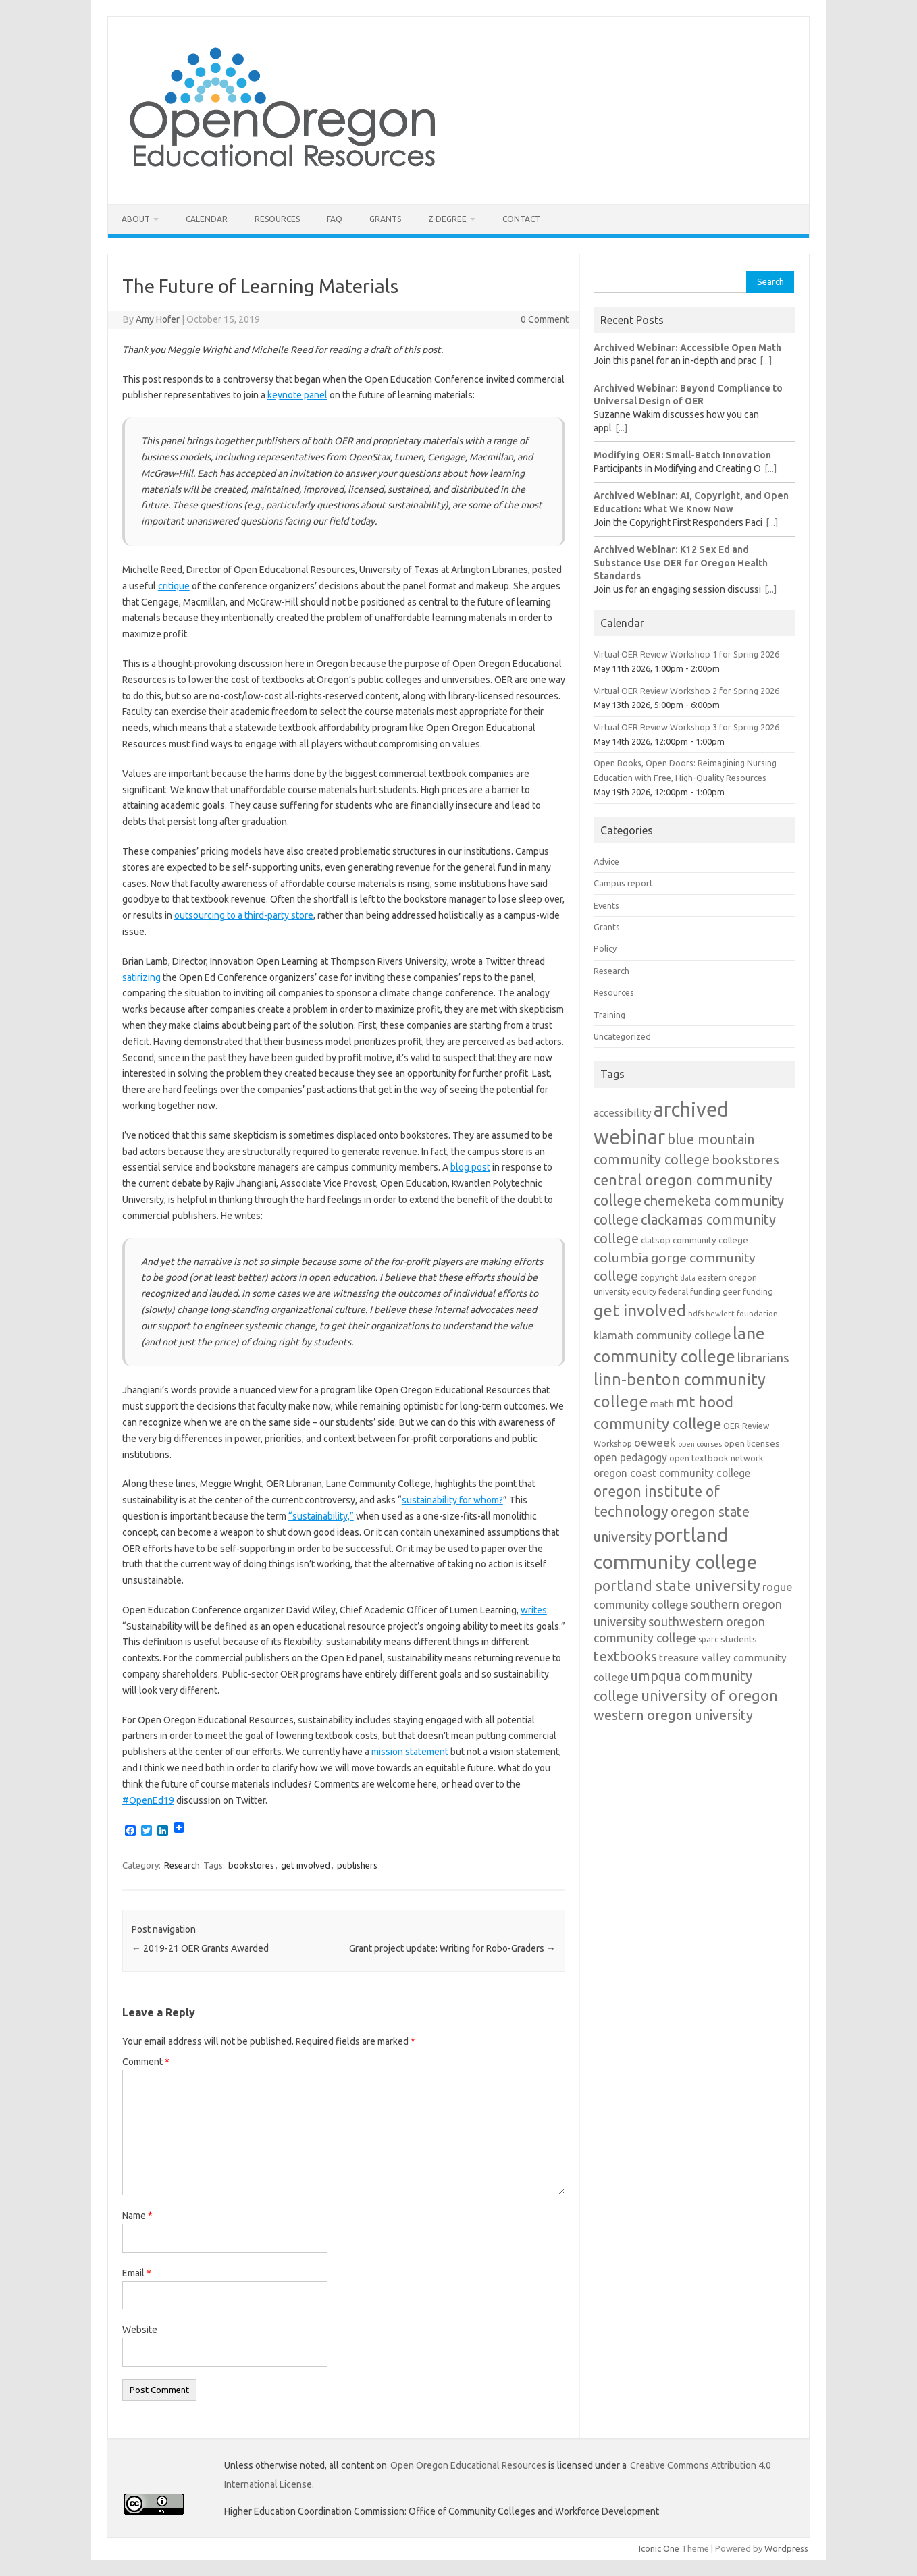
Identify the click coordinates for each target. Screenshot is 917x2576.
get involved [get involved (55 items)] (640, 1310)
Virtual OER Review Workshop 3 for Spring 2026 (686, 727)
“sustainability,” (321, 1516)
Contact (521, 219)
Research (182, 1865)
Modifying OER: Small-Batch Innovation (682, 455)
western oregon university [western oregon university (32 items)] (673, 1715)
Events (606, 905)
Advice (606, 861)
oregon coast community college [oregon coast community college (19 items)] (672, 1473)
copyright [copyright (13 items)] (659, 1277)
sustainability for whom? (452, 1500)
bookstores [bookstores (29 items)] (745, 1159)
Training (609, 1014)
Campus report (623, 883)
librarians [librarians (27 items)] (763, 1358)
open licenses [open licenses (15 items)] (752, 1443)
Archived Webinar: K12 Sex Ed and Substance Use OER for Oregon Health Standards (681, 562)
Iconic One (659, 2548)
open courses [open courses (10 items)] (700, 1444)
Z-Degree (447, 219)
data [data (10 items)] (688, 1278)
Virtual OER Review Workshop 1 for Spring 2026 (686, 654)
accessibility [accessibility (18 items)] (623, 1113)
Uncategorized (622, 1036)
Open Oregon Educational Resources (468, 2465)
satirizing (141, 977)
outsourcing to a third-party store (243, 915)
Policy (605, 948)
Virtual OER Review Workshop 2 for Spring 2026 (686, 690)
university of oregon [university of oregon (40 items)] (709, 1696)
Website (139, 2329)
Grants (385, 219)
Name (137, 2215)
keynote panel (297, 395)
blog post (470, 1167)
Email (136, 2273)
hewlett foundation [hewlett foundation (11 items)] (742, 1313)
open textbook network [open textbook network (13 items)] (716, 1458)
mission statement (409, 1751)
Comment (145, 2061)
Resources (277, 219)
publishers (357, 1865)
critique (174, 586)
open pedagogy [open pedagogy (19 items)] (630, 1457)
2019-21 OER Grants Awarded (200, 1948)
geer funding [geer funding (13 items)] (748, 1291)
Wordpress (786, 2548)
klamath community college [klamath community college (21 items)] (662, 1335)
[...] (766, 360)
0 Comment (545, 319)
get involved (305, 1865)
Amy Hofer (158, 319)
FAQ (334, 219)
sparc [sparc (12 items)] (708, 1639)
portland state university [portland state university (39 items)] (677, 1586)
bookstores (251, 1865)
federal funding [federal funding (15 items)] (689, 1291)
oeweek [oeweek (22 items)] (655, 1442)
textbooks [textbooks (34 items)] (625, 1656)
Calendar (207, 219)
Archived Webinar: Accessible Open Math (687, 347)
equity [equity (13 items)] (644, 1291)
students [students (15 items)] (738, 1639)
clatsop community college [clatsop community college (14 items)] (694, 1240)
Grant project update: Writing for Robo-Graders (452, 1948)
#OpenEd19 (148, 1800)
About (136, 219)
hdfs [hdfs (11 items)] (696, 1313)
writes (534, 1610)
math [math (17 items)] (662, 1404)
